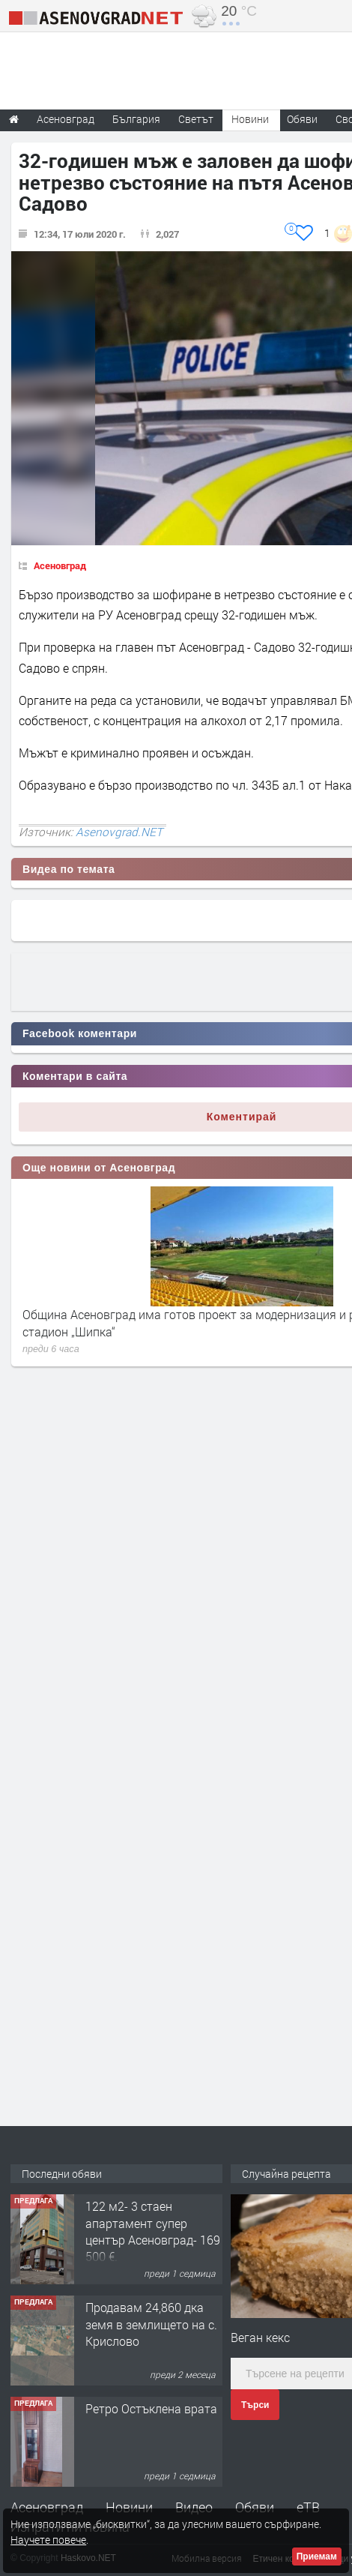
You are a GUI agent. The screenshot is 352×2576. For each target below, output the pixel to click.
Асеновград (60, 565)
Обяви (254, 2507)
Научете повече (48, 2540)
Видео (194, 2507)
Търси (255, 2405)
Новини (250, 119)
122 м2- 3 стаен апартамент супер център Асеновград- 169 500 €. (152, 2231)
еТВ (308, 2507)
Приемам (317, 2556)
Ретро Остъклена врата (151, 2408)
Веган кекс (260, 2337)
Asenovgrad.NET (119, 831)
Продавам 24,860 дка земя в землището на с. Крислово (151, 2324)
